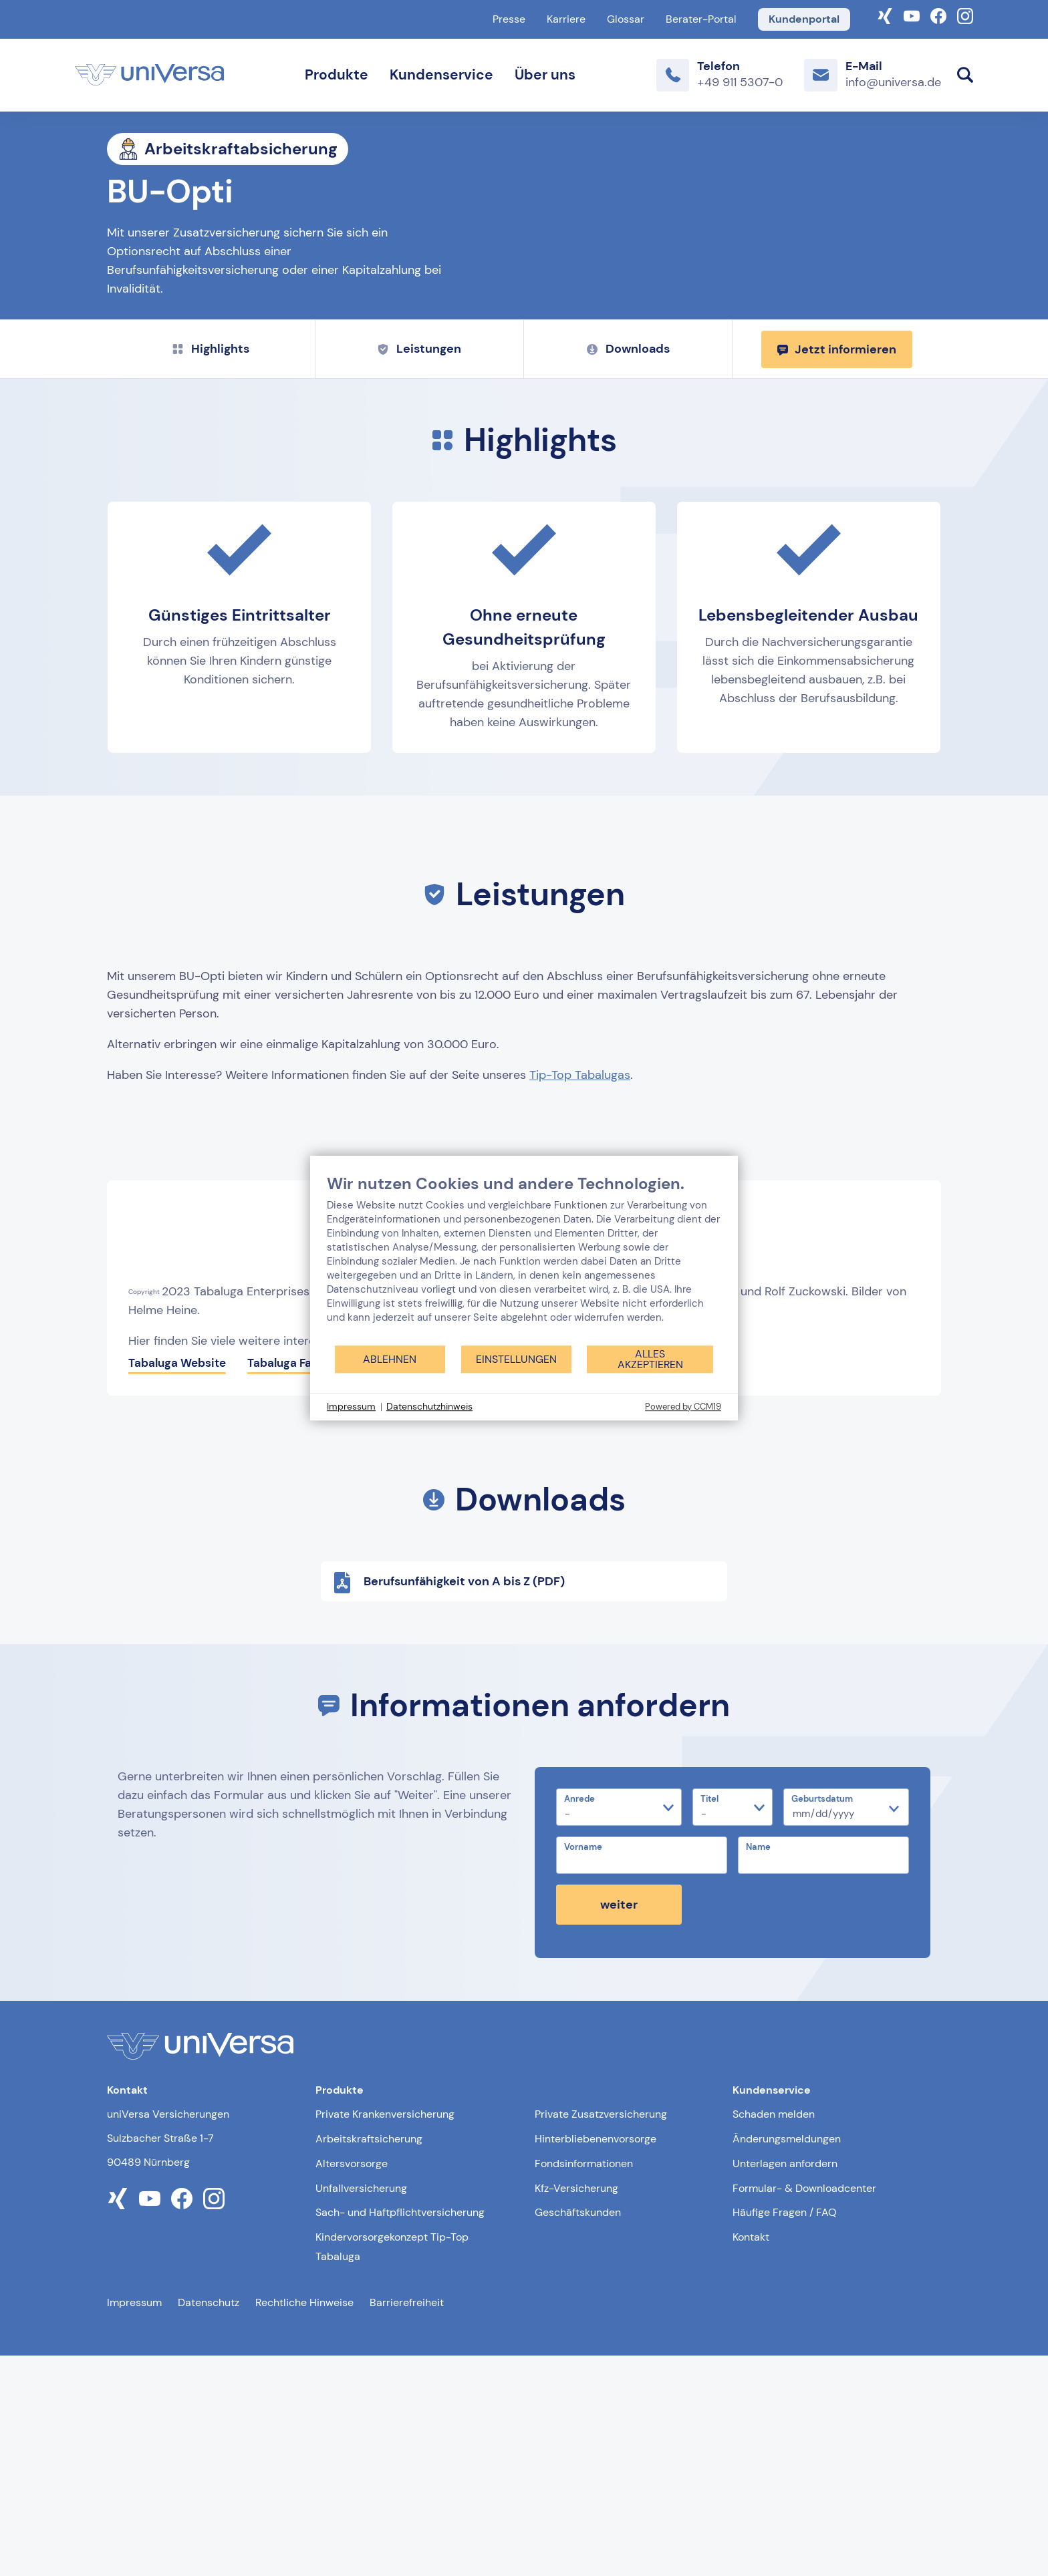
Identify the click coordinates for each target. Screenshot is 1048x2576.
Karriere (566, 19)
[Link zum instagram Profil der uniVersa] (214, 2419)
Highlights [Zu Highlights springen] (210, 569)
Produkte (336, 74)
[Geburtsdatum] (846, 2027)
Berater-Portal (701, 19)
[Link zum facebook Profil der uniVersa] (181, 2419)
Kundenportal (804, 19)
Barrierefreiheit (407, 2523)
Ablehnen (389, 1359)
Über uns (545, 74)
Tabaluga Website (177, 1583)
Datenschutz (208, 2523)
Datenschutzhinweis (429, 1406)
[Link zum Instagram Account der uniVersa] (965, 15)
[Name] (823, 2075)
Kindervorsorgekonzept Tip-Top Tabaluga (392, 2467)
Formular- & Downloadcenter (804, 2409)
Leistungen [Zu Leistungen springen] (419, 569)
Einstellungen (516, 1359)
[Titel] (732, 2027)
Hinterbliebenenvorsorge (595, 2359)
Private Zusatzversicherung (601, 2334)
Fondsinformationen (584, 2384)
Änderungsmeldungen (787, 2359)
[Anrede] (619, 2027)
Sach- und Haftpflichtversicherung (400, 2433)
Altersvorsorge (351, 2384)
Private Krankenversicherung (384, 2334)
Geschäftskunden (578, 2433)
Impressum (134, 2523)
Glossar (625, 19)
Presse (509, 19)
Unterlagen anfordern (785, 2384)
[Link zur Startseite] (149, 75)
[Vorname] (641, 2075)
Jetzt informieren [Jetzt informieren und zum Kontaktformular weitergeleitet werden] (836, 569)
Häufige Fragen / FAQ (785, 2433)
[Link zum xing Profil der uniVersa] (117, 2419)
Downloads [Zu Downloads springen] (628, 569)
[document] (524, 1259)
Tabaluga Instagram (427, 1583)
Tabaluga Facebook (299, 1583)
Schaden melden (774, 2334)
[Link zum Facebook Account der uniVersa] (938, 15)
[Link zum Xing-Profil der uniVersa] (885, 15)
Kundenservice (441, 74)
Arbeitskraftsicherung (368, 2359)
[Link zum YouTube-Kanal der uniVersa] (912, 15)
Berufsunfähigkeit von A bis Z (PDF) (448, 1803)
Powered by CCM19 (683, 1406)
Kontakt (751, 2457)
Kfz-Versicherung (576, 2409)
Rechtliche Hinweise (304, 2523)
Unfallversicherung (361, 2409)
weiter (619, 2125)
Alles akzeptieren (650, 1359)
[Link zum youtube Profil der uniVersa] (149, 2419)
